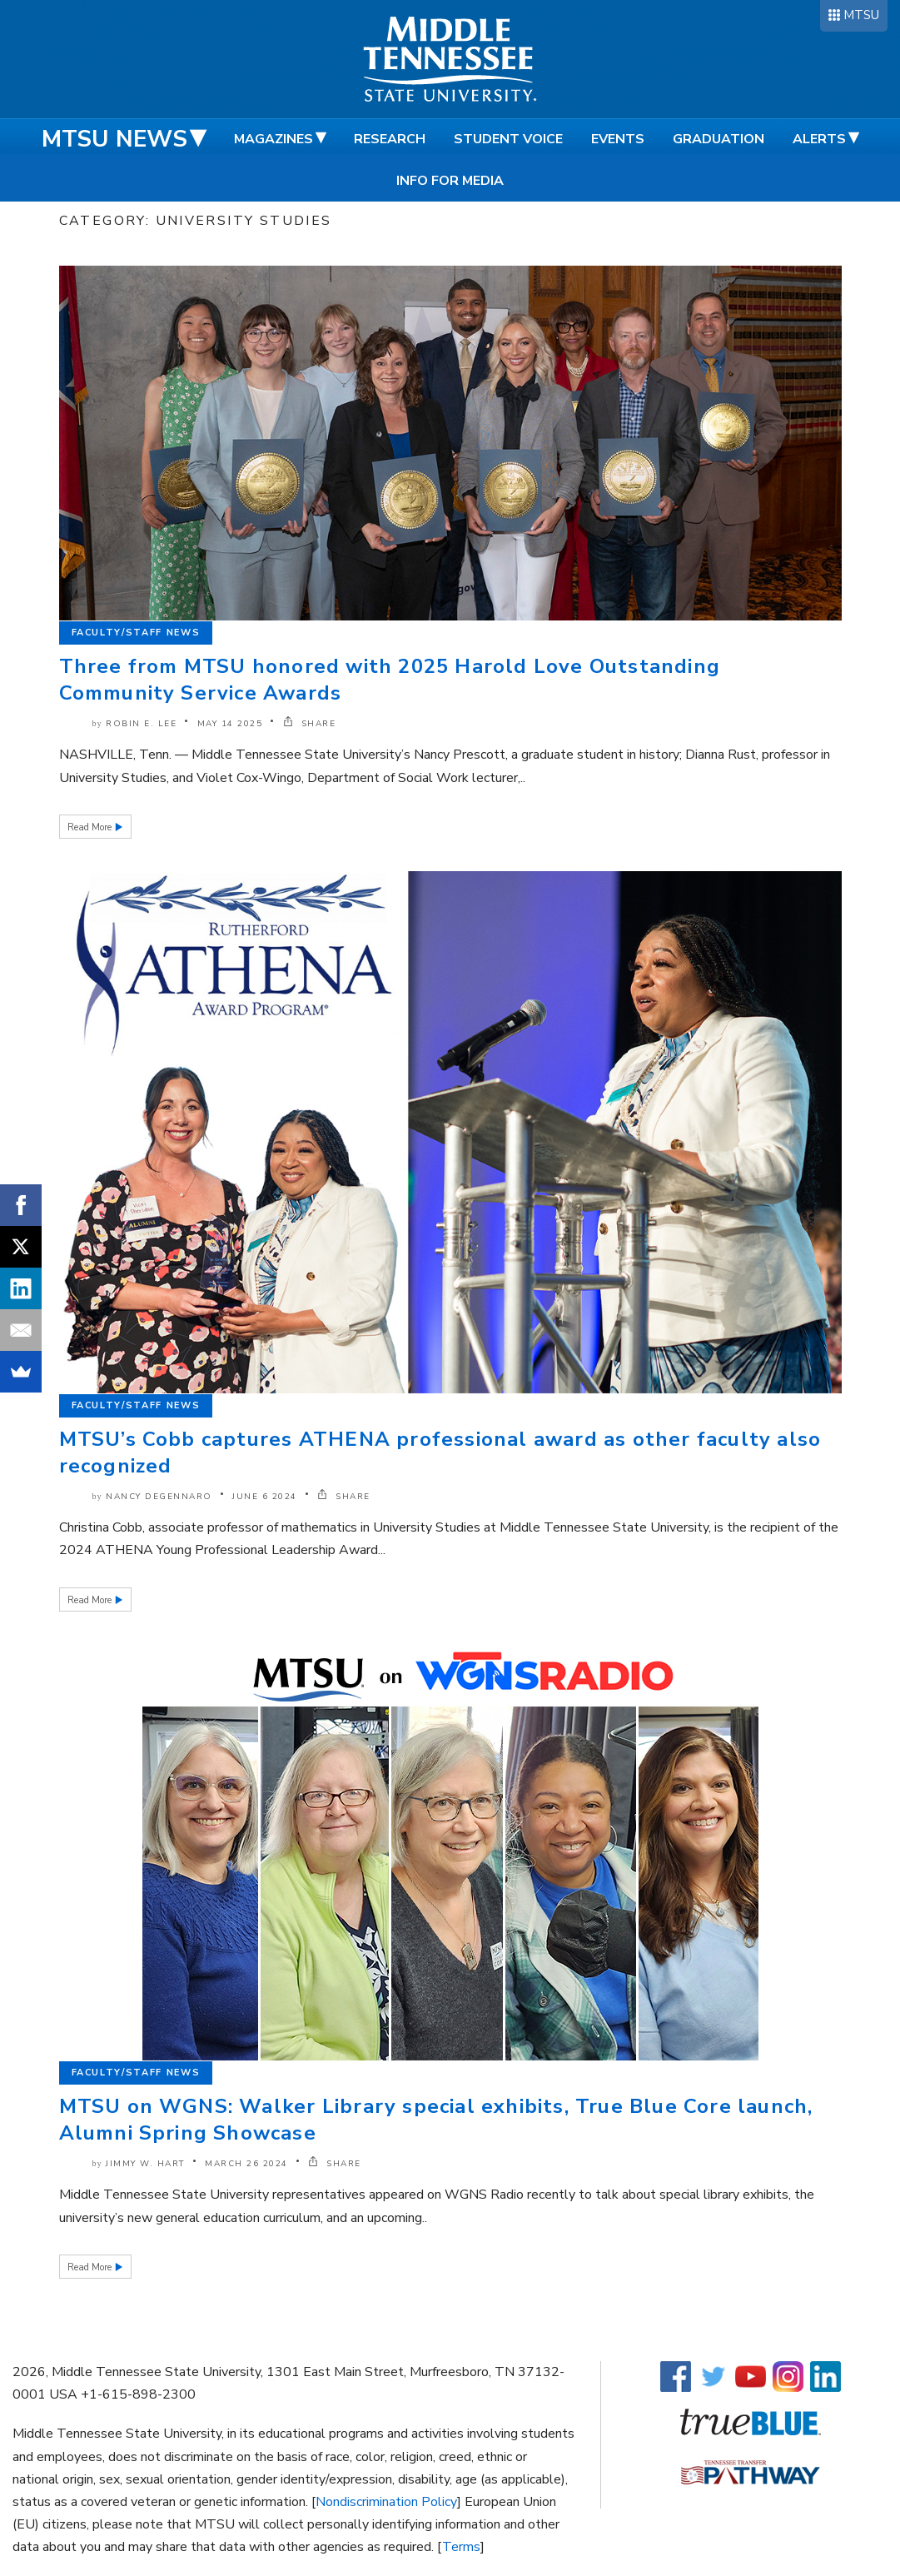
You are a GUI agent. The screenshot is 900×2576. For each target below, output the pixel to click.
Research (389, 139)
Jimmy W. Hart (145, 2164)
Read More (90, 827)
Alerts (819, 139)
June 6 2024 (264, 1496)
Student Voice (508, 139)
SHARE (309, 724)
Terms (461, 2547)
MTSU (861, 15)
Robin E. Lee (141, 724)
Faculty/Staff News (136, 632)
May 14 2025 (230, 724)
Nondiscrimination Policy (386, 2502)
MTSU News (114, 139)
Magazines (273, 139)
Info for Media (450, 181)
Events (617, 139)
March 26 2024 (246, 2164)
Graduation (718, 139)
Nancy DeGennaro (159, 1496)
